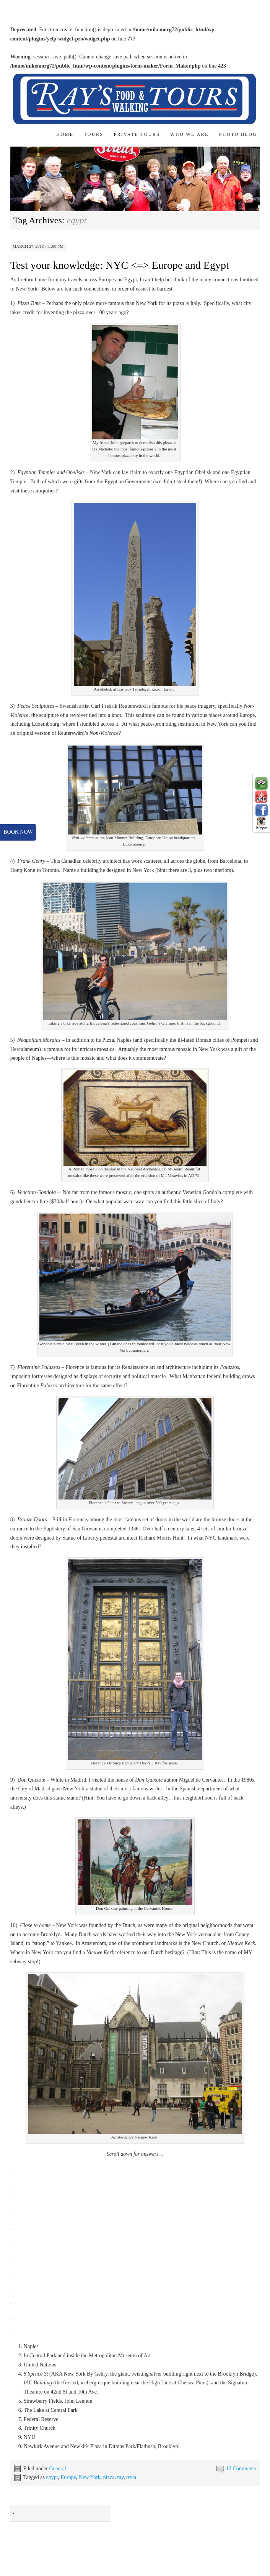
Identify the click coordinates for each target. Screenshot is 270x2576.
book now (18, 832)
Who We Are (189, 134)
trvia (131, 2477)
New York (90, 2477)
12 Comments (241, 2468)
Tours (93, 134)
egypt (52, 2477)
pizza (109, 2477)
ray (120, 2477)
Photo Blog (238, 134)
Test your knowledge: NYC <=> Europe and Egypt (119, 265)
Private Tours (137, 134)
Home (64, 134)
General (57, 2468)
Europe (68, 2477)
